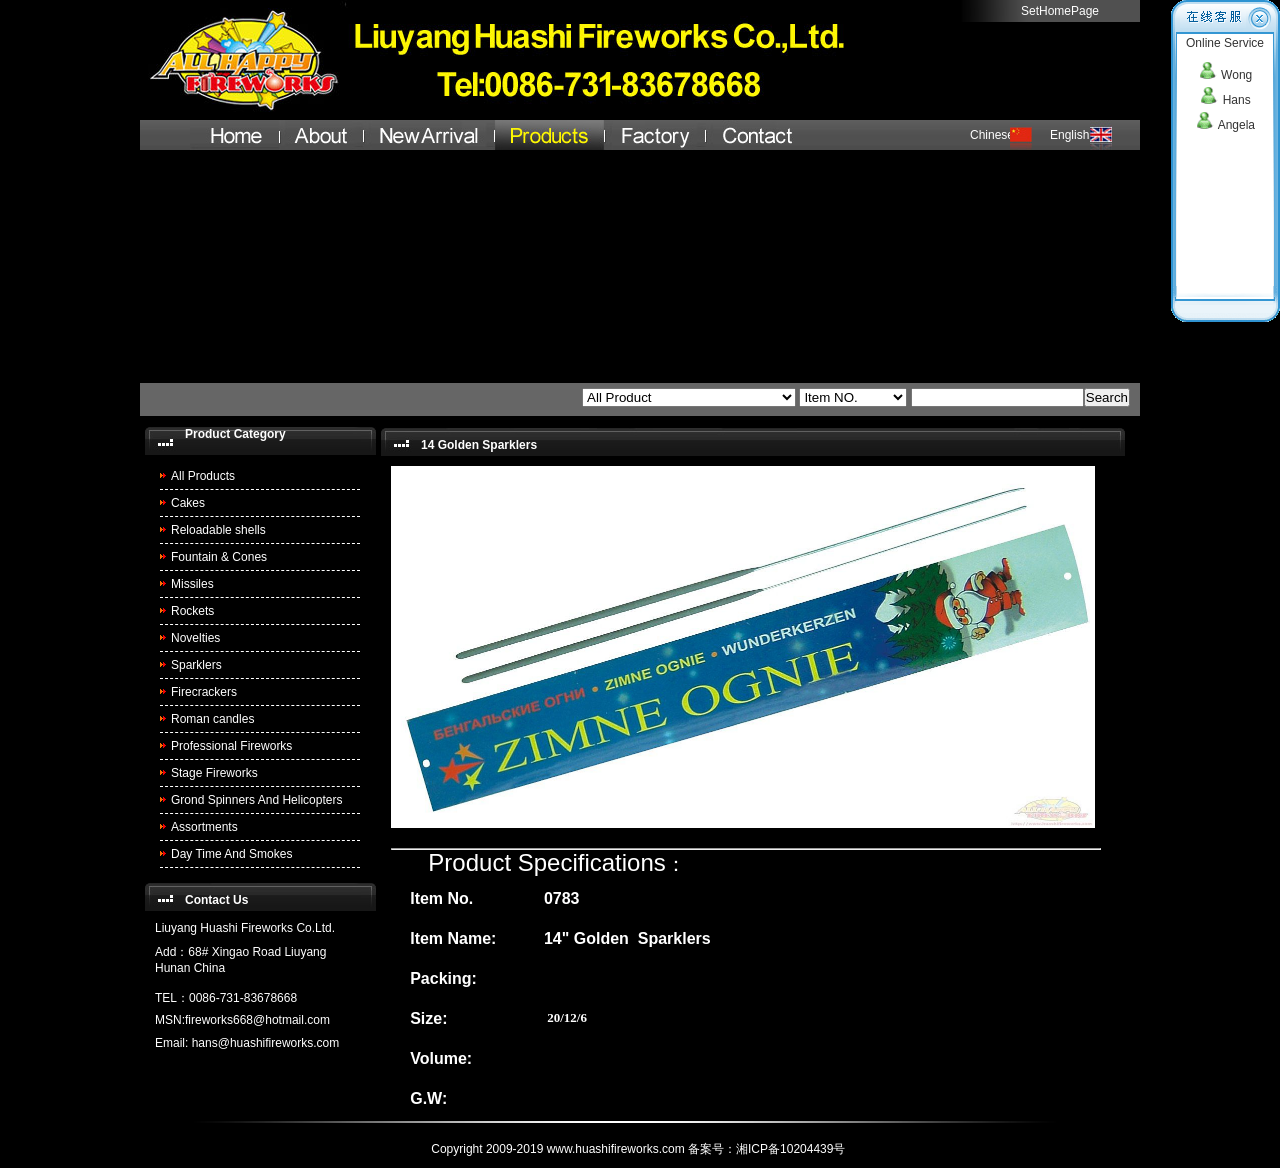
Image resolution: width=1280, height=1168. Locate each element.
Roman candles (212, 719)
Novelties (195, 638)
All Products (203, 476)
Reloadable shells (218, 530)
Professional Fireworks (231, 746)
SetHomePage (1060, 11)
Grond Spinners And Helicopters (256, 800)
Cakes (188, 503)
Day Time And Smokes (231, 854)
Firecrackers (204, 692)
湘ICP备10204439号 (792, 1149)
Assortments (204, 827)
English (1069, 135)
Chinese (992, 135)
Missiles (192, 584)
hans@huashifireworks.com (266, 1043)
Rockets (192, 611)
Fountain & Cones (219, 557)
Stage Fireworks (214, 773)
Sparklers (196, 665)
